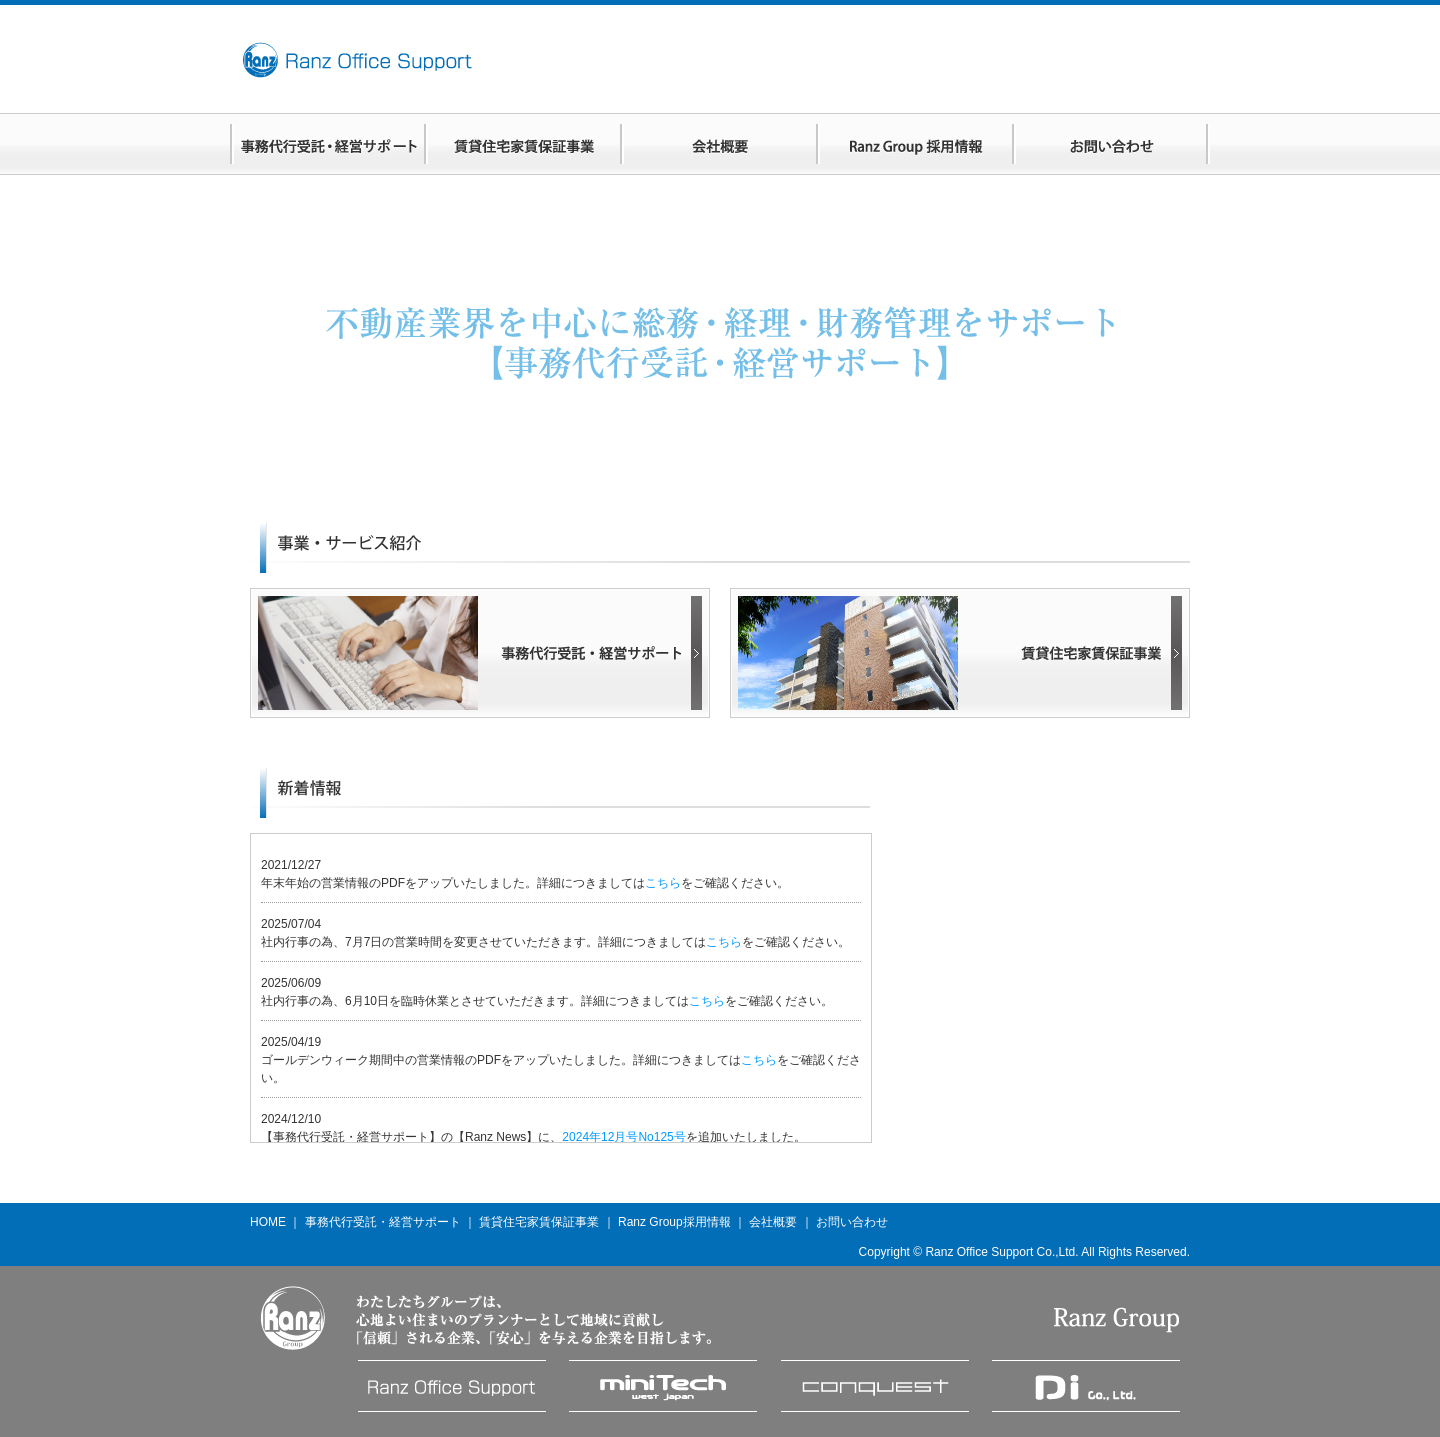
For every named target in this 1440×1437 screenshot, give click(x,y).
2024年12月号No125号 (623, 1137)
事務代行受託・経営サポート (383, 1222)
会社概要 (773, 1222)
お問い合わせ (852, 1222)
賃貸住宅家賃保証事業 (539, 1222)
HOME (268, 1222)
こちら (663, 883)
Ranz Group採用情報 (674, 1222)
